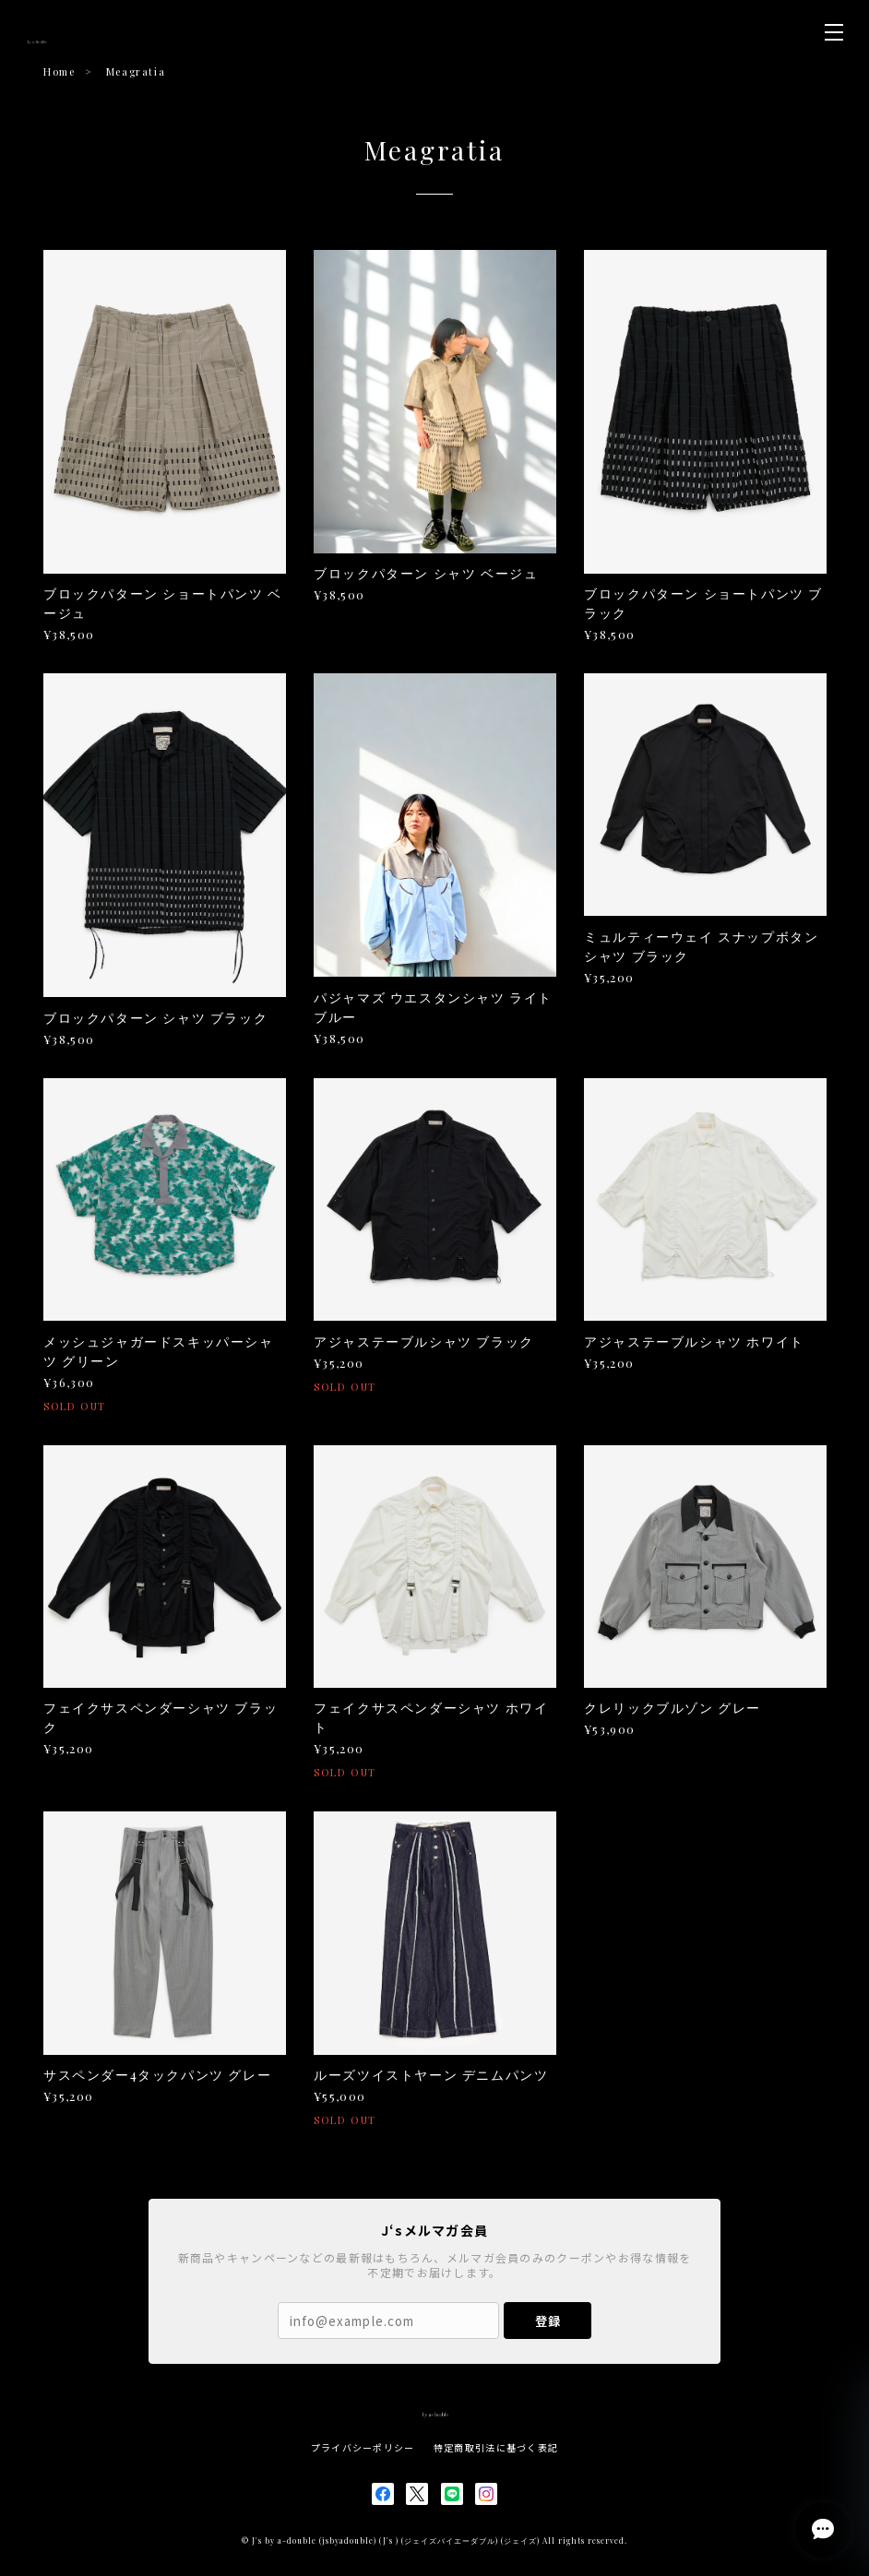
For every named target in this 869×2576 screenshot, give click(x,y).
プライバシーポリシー (363, 2447)
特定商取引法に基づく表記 (496, 2447)
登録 (548, 2321)
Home (59, 71)
